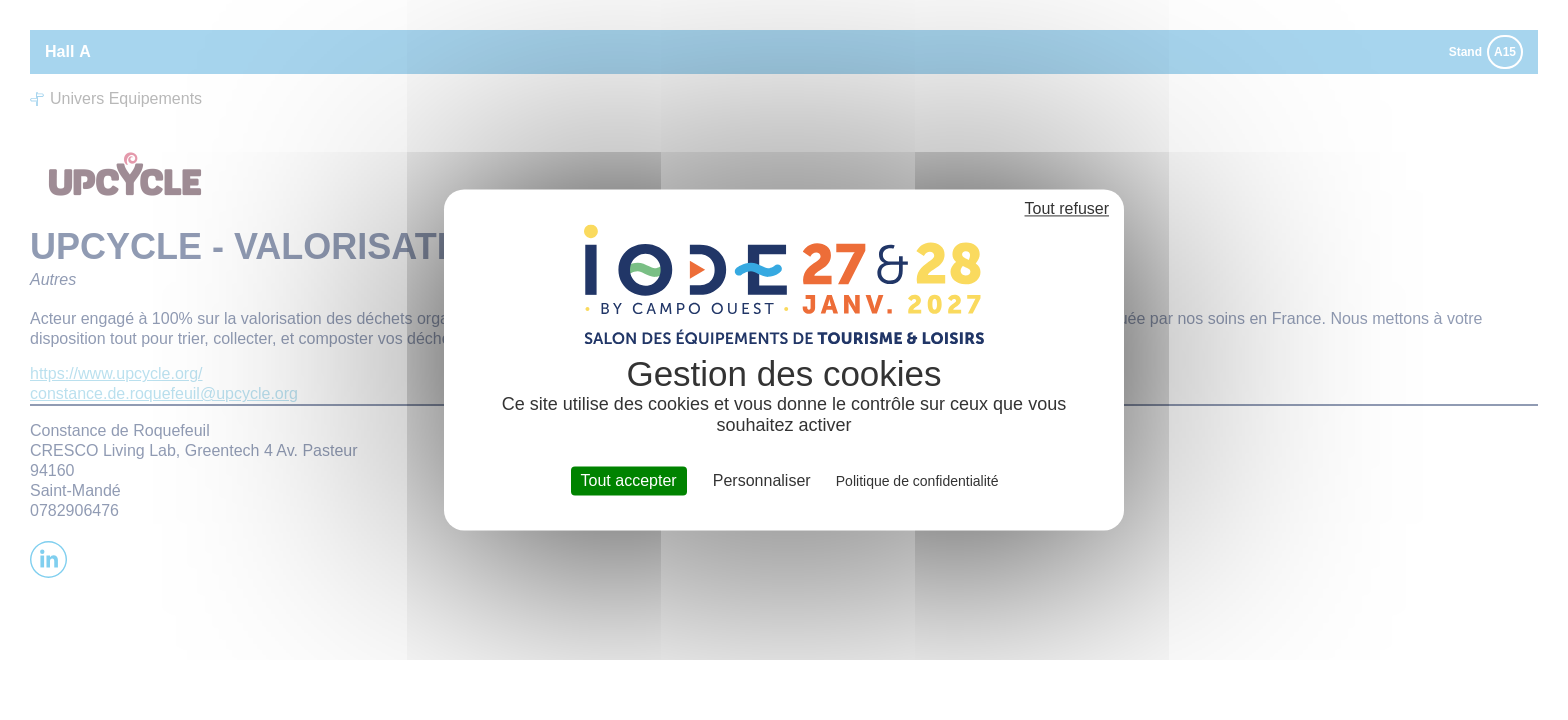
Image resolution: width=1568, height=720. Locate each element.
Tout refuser (1067, 208)
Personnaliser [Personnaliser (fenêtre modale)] (762, 480)
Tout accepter (629, 480)
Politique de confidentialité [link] (917, 481)
